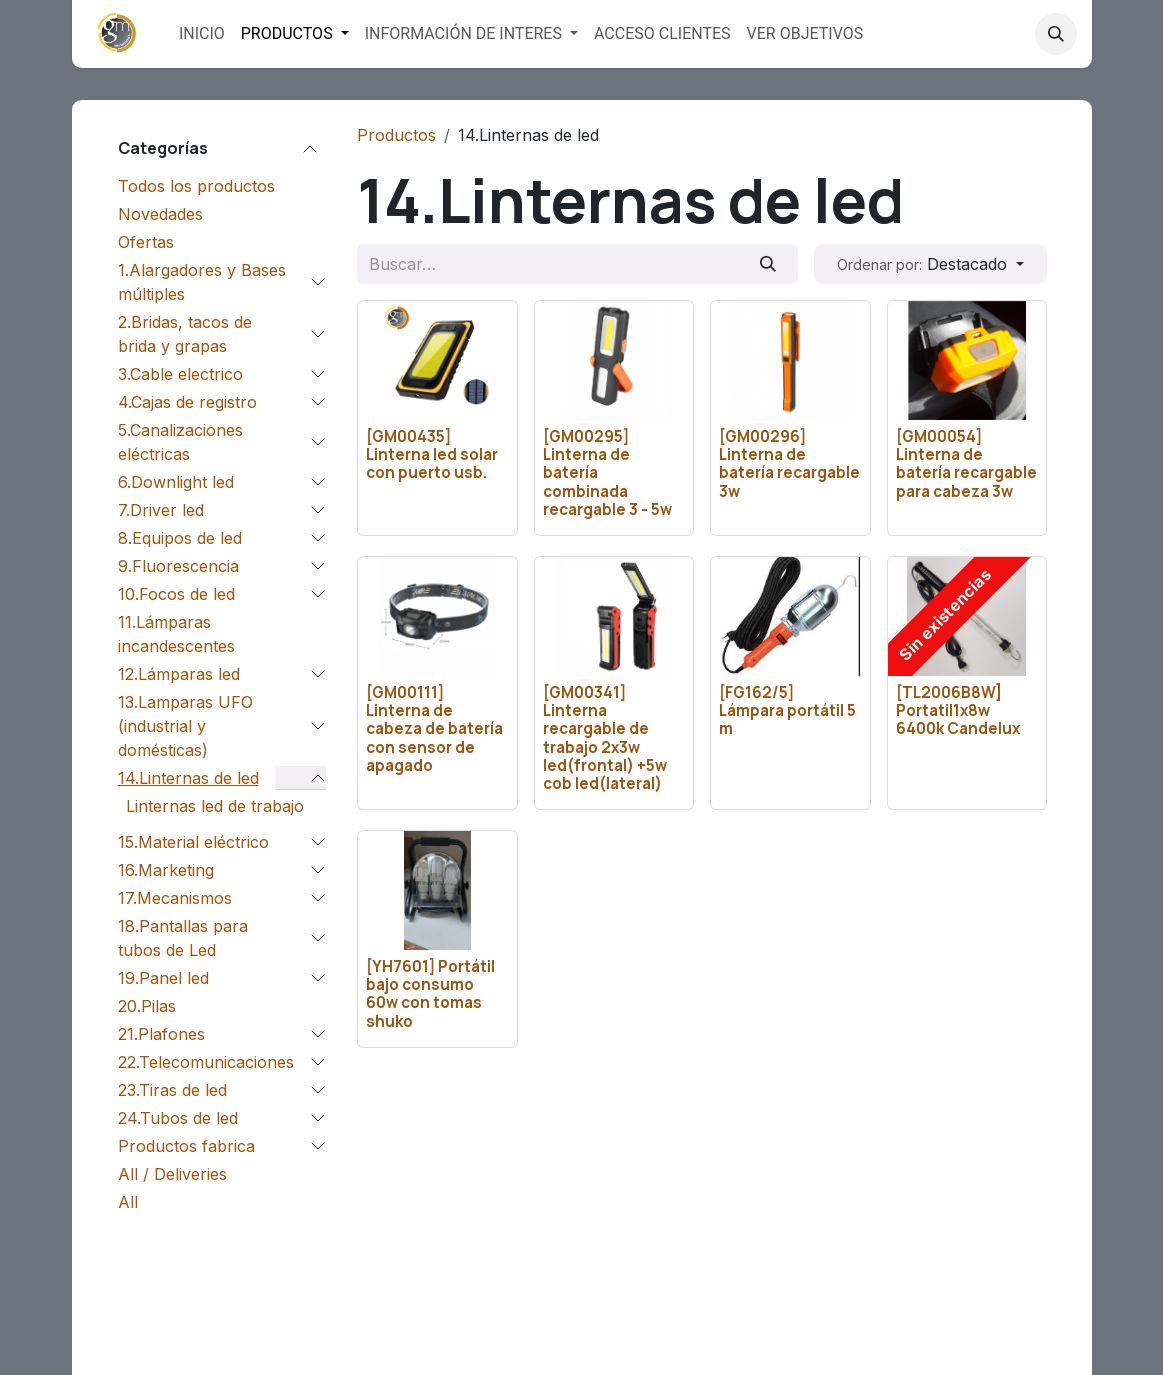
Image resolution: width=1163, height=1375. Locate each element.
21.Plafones (161, 1034)
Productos (396, 135)
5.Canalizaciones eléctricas (180, 442)
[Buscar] (767, 264)
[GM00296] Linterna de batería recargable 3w (789, 464)
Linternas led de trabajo (215, 806)
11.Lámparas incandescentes (176, 634)
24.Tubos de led (178, 1118)
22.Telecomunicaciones (206, 1062)
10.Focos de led (176, 594)
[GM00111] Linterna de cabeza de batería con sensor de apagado (434, 729)
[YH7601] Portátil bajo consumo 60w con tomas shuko (430, 995)
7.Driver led (161, 510)
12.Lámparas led (179, 674)
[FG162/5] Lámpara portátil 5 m (787, 710)
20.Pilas (147, 1006)
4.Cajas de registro (187, 402)
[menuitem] (202, 34)
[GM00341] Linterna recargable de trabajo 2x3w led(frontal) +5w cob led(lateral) (604, 738)
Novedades (160, 214)
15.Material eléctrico (193, 842)
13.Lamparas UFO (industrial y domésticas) (185, 726)
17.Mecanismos (175, 898)
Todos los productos (196, 186)
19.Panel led (163, 978)
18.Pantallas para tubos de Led (183, 938)
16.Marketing (166, 870)
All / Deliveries (172, 1174)
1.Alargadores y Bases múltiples (202, 282)
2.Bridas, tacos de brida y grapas (185, 334)
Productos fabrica (186, 1146)
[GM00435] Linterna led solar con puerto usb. (432, 454)
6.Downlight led (176, 482)
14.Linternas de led (188, 778)
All (128, 1202)
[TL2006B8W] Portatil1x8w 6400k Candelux (957, 710)
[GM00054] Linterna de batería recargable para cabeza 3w (965, 464)
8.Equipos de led (180, 538)
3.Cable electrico (180, 374)
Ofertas (146, 242)
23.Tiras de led (172, 1090)
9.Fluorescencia (178, 566)
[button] (1056, 34)
